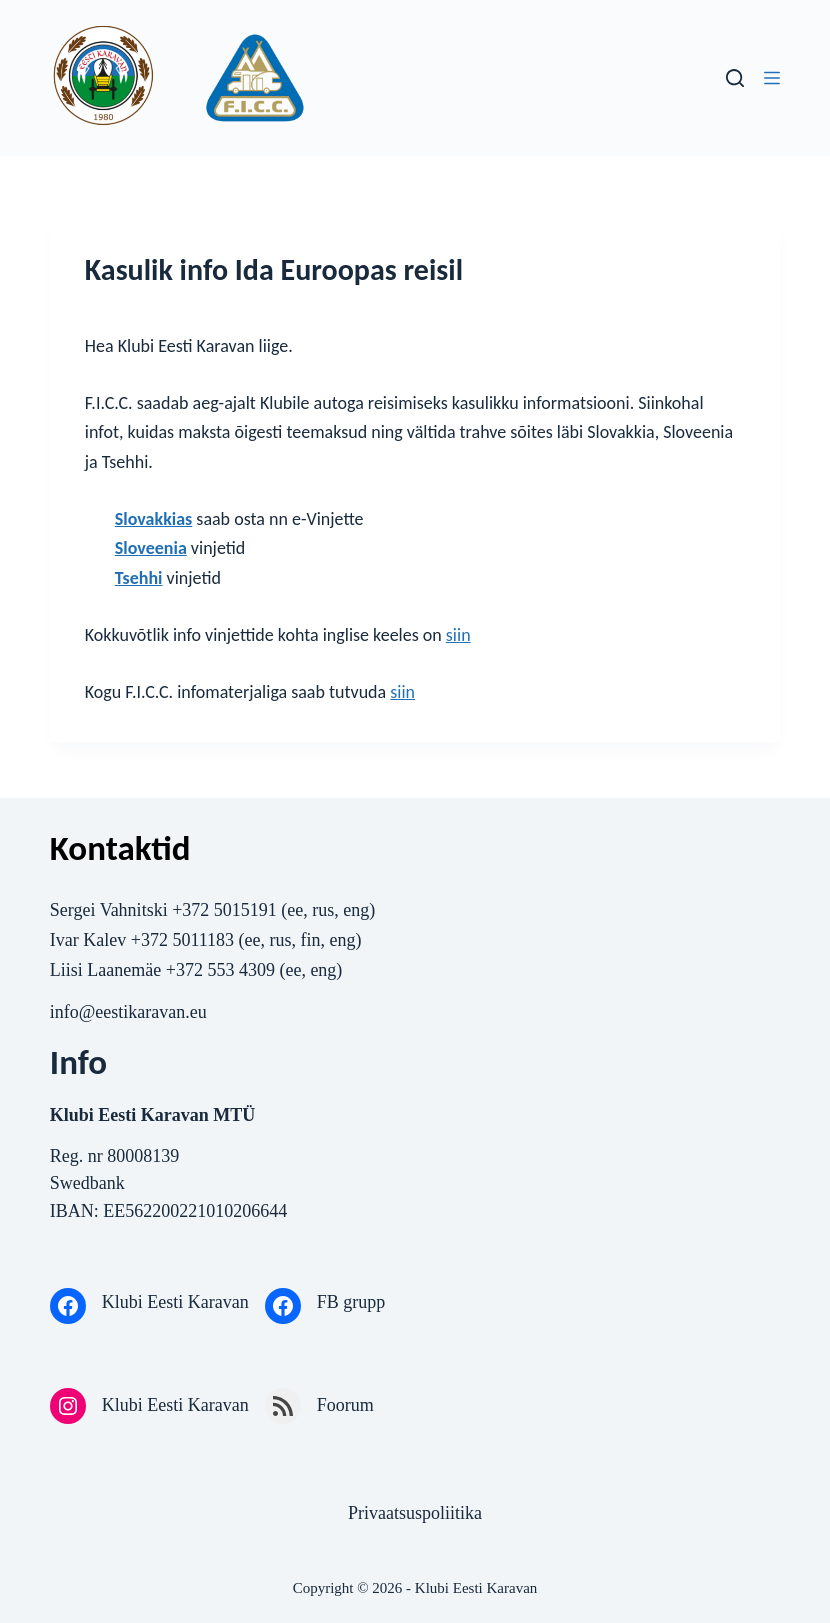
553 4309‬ (241, 970)
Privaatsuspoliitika (415, 1513)
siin (458, 635)
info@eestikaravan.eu (128, 1012)
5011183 (203, 940)
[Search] (735, 78)
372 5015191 (231, 910)
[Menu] (772, 78)
